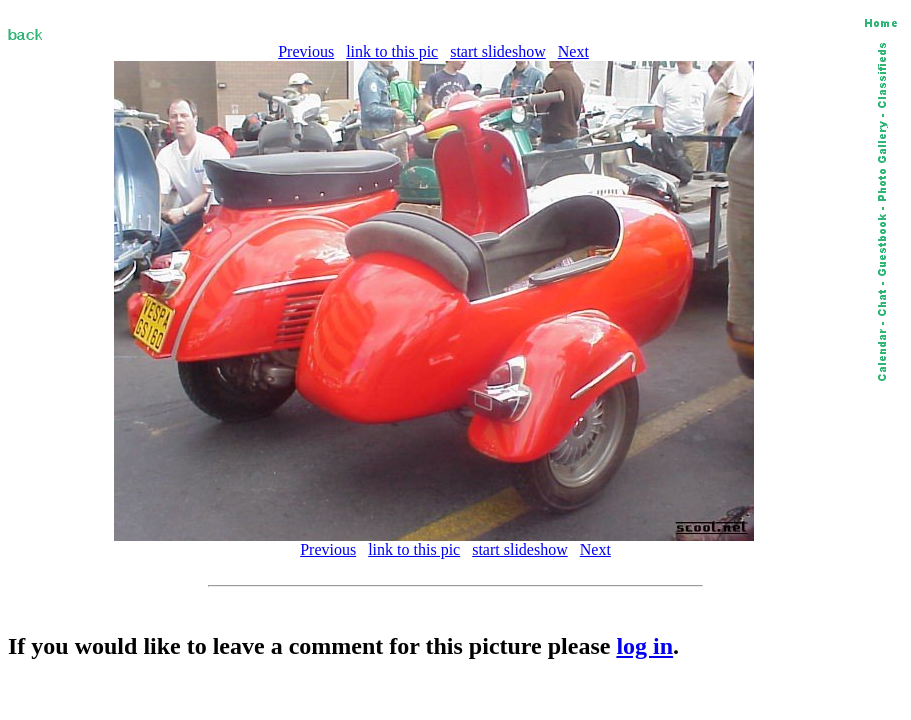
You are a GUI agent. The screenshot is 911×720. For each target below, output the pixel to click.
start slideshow (498, 51)
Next (573, 51)
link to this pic (392, 51)
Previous (306, 51)
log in (644, 646)
